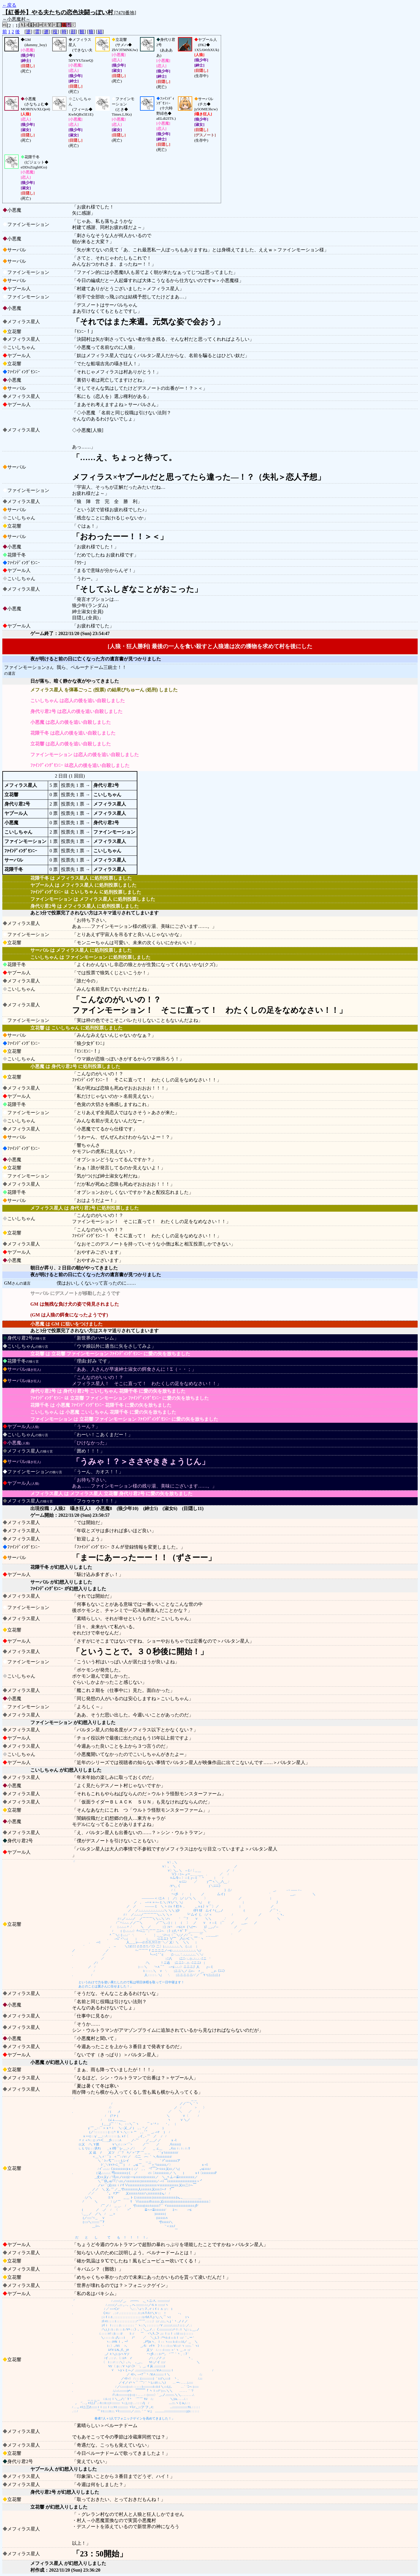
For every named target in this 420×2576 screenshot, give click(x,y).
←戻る (9, 5)
